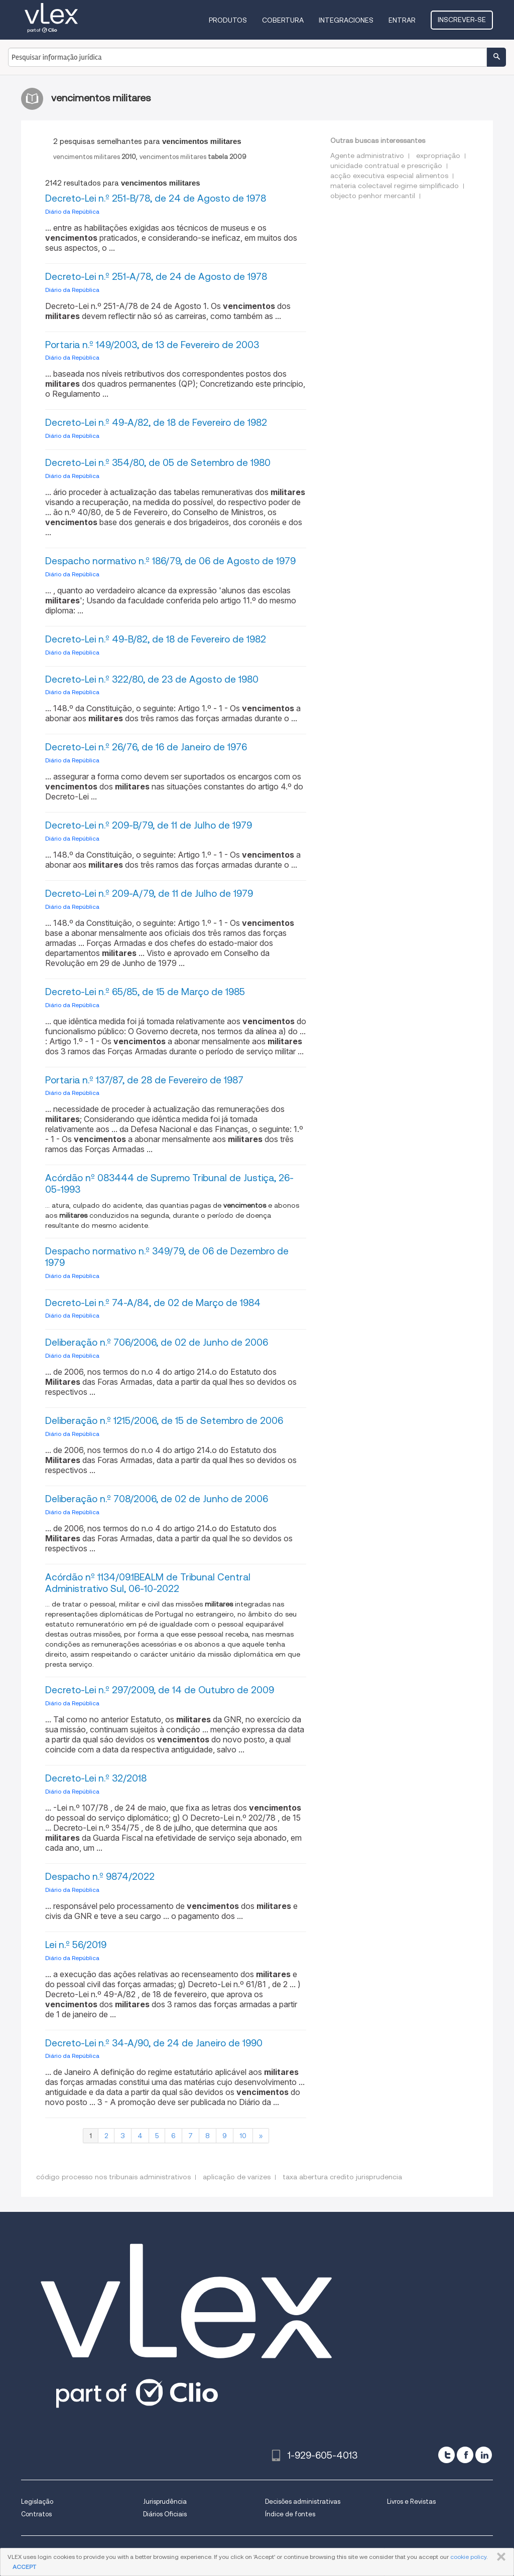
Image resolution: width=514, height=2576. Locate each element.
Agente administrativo (367, 155)
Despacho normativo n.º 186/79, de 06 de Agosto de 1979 (170, 561)
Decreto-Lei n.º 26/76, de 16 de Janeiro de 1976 (146, 747)
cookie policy (468, 2556)
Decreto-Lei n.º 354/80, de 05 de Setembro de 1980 (158, 462)
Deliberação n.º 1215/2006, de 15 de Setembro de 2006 (164, 1420)
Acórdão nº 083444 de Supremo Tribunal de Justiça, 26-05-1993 (169, 1184)
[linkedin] (483, 2455)
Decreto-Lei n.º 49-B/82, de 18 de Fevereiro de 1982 (155, 639)
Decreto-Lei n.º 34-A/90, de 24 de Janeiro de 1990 (154, 2043)
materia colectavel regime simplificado (394, 186)
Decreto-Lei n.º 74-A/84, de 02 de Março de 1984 (153, 1303)
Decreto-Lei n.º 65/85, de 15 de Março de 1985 (145, 992)
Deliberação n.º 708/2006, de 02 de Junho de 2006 (156, 1499)
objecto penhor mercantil (372, 196)
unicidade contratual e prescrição (386, 166)
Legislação (37, 2501)
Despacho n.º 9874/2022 (100, 1876)
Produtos (228, 20)
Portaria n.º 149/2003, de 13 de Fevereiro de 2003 (152, 345)
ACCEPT (24, 2566)
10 (242, 2136)
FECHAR (499, 2557)
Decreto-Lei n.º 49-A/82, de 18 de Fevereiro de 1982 (156, 422)
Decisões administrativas (302, 2501)
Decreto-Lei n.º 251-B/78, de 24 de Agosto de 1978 (155, 198)
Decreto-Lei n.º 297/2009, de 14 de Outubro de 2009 (159, 1690)
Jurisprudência (165, 2501)
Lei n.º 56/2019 (75, 1945)
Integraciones (346, 20)
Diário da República (72, 211)
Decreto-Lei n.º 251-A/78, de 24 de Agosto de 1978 (156, 276)
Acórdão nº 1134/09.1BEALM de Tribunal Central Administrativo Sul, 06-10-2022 (147, 1583)
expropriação (438, 155)
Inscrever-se (462, 20)
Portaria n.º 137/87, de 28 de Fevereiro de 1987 (144, 1080)
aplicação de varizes (237, 2177)
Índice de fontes (290, 2514)
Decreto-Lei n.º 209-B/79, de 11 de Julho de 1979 (148, 825)
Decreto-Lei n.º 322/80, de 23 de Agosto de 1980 (152, 679)
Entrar (402, 20)
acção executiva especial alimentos (389, 176)
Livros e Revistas (411, 2501)
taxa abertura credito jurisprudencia (342, 2177)
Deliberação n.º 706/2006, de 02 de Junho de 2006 (156, 1342)
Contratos (36, 2514)
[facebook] (465, 2455)
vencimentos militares (94, 156)
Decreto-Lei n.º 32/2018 (96, 1778)
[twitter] (446, 2455)
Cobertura (283, 20)
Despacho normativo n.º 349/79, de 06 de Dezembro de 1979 (167, 1257)
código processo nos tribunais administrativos (113, 2177)
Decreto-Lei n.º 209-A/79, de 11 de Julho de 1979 (149, 893)
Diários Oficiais (165, 2514)
